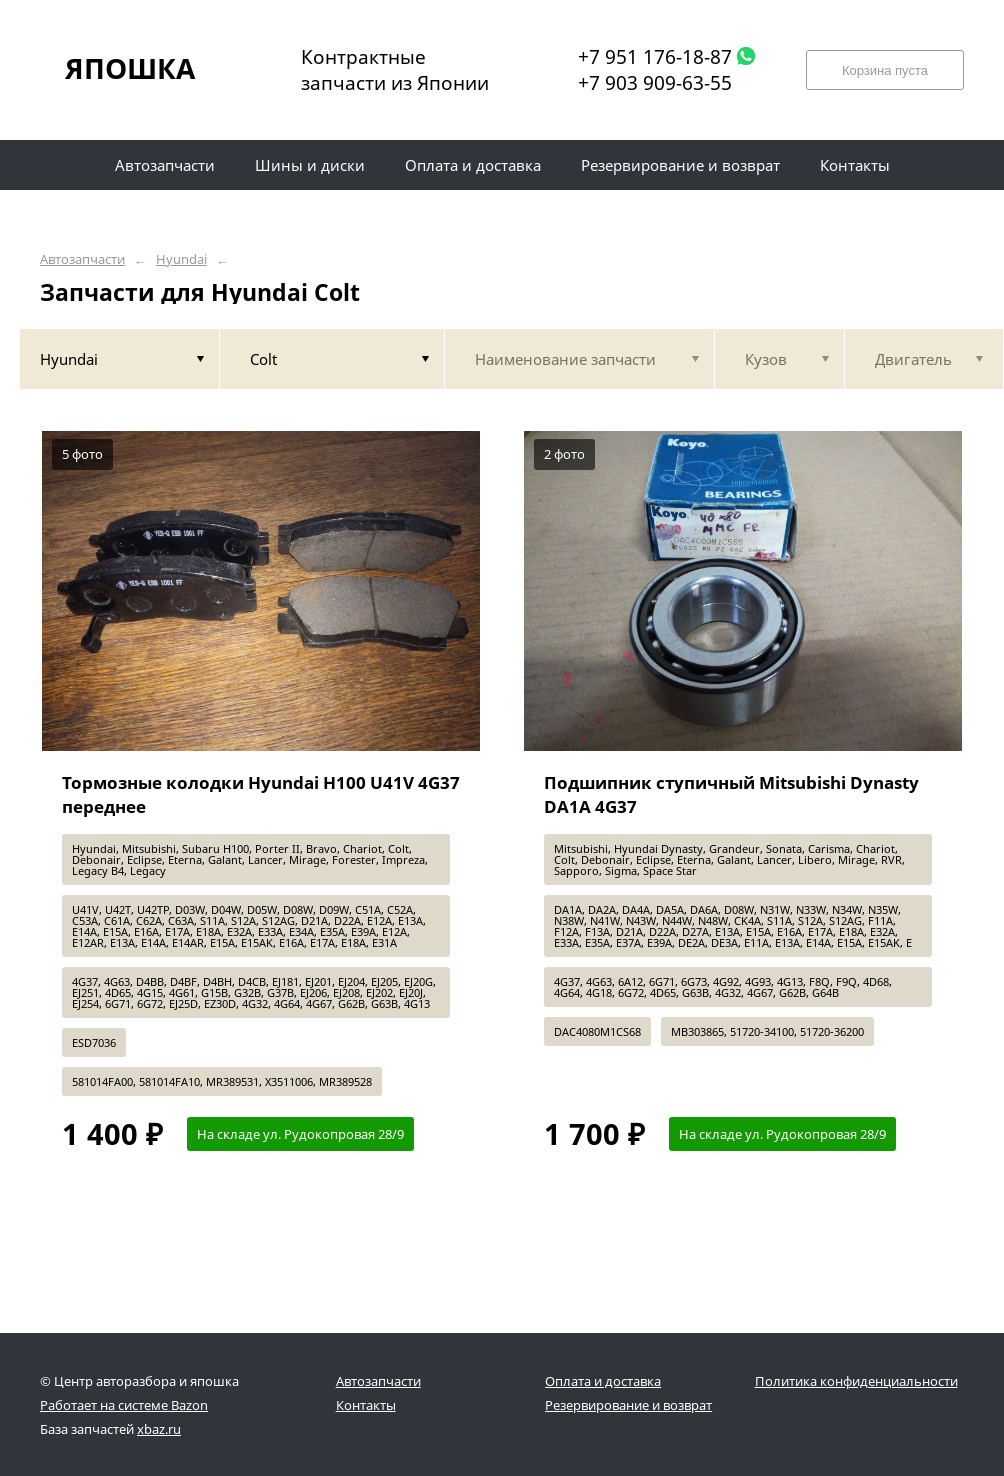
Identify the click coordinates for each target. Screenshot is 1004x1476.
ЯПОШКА (130, 68)
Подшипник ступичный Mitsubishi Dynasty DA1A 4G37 (731, 794)
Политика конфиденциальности (856, 1381)
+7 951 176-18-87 (655, 57)
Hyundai (181, 259)
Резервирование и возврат (628, 1405)
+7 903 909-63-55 (655, 83)
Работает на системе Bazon (124, 1405)
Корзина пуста (885, 70)
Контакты (366, 1405)
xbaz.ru (159, 1429)
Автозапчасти (82, 259)
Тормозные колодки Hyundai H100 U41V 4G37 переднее (261, 794)
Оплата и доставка (603, 1381)
